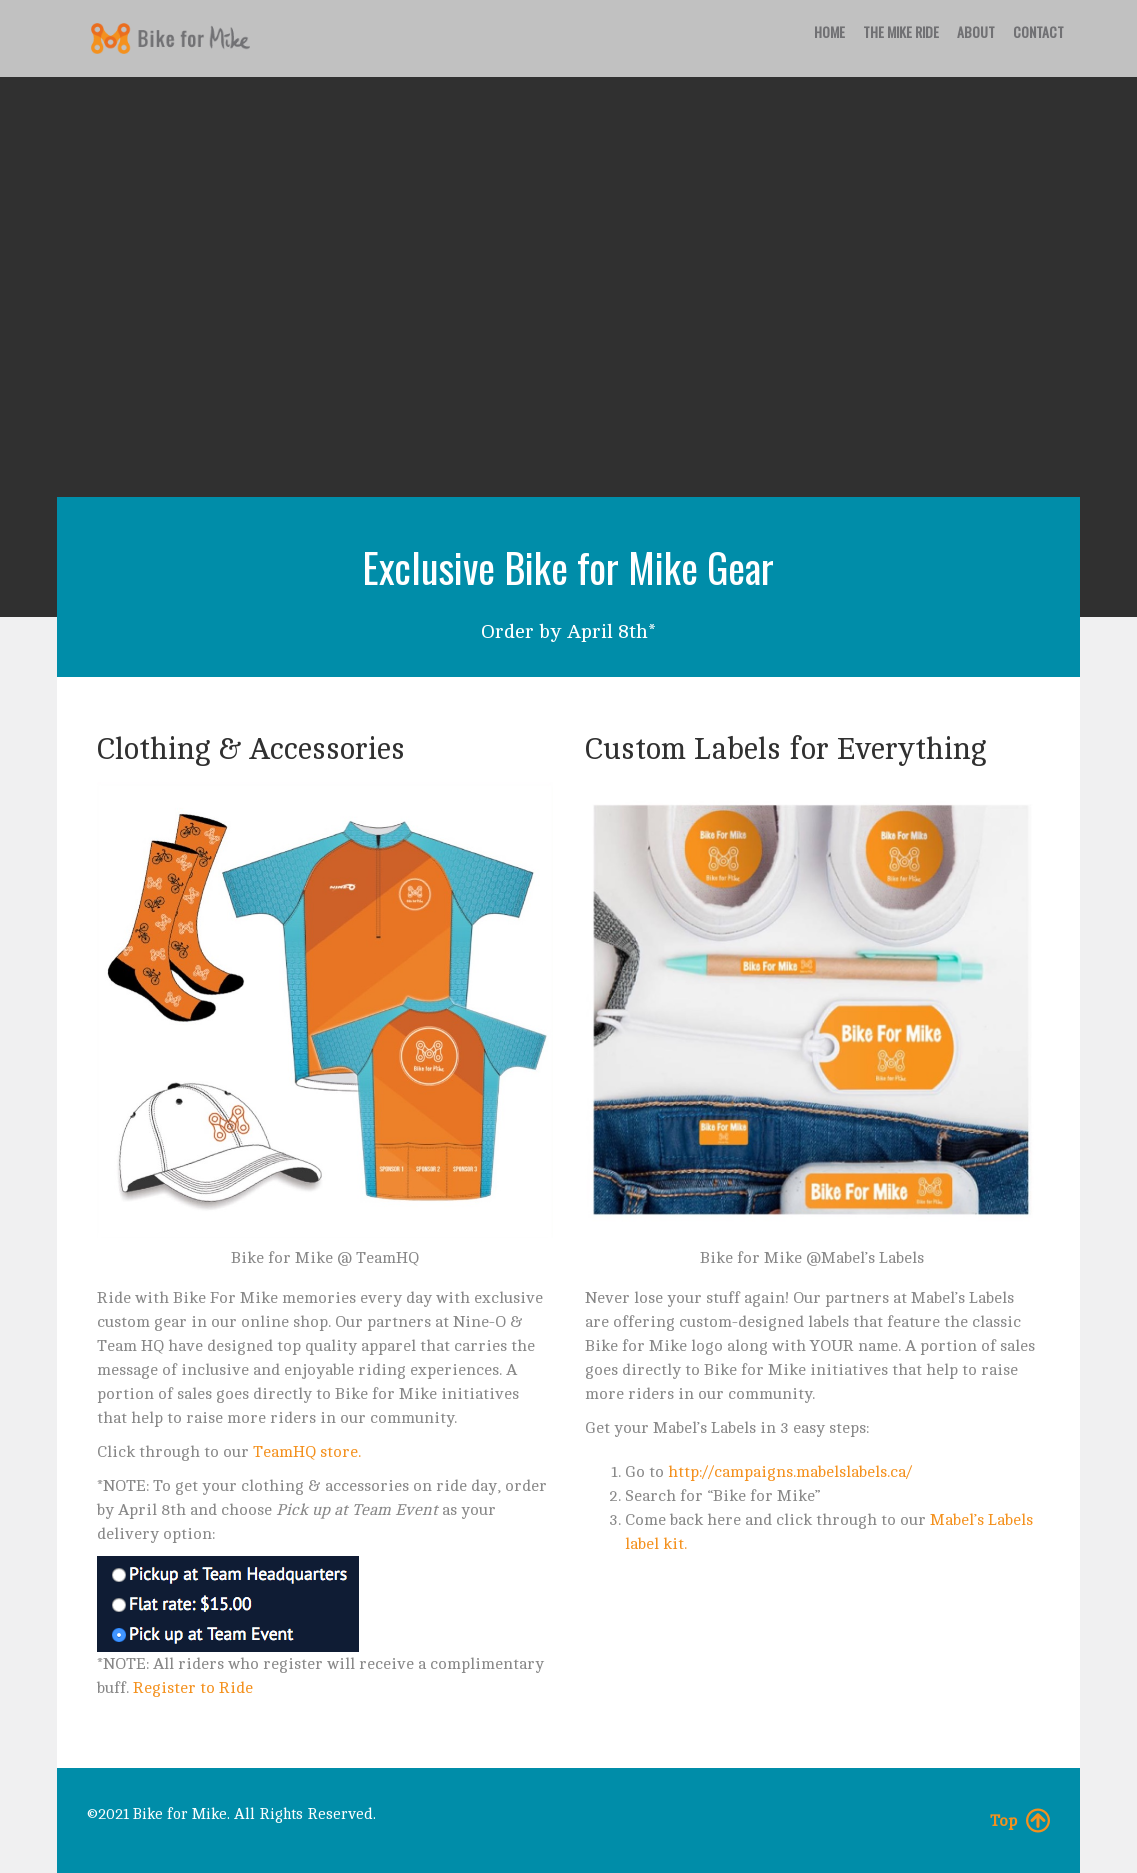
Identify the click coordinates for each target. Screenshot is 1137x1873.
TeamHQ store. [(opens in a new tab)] (307, 1452)
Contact (1038, 31)
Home (829, 31)
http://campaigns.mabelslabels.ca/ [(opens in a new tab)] (790, 1472)
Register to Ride (193, 1688)
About (976, 31)
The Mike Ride (901, 31)
